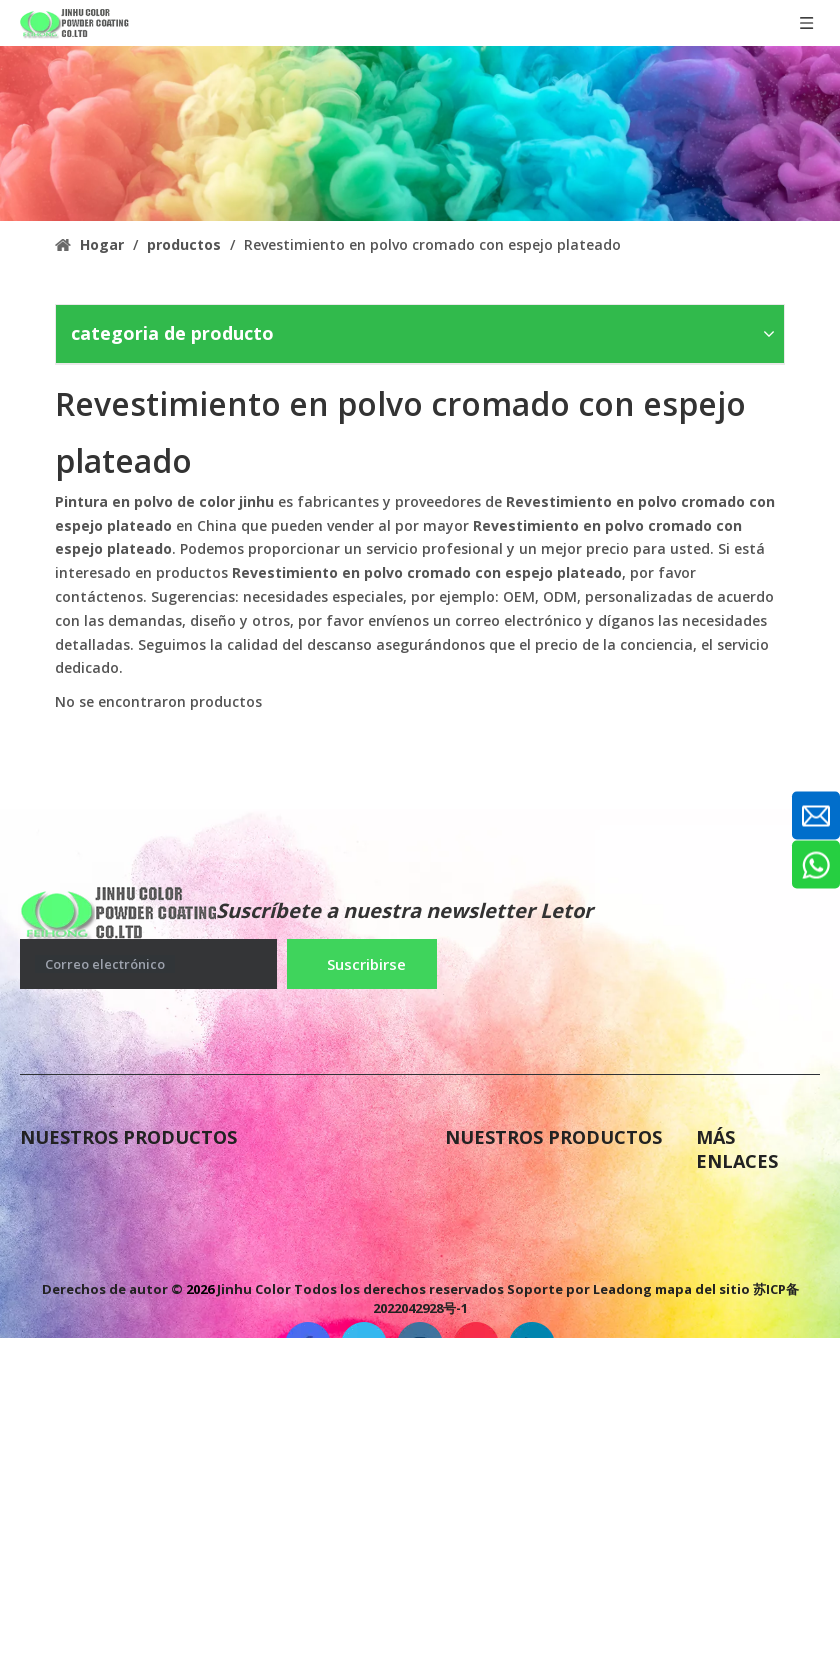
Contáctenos (746, 1284)
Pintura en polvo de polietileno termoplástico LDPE (223, 1412)
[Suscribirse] (362, 964)
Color (717, 1324)
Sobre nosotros (756, 1204)
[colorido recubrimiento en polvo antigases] (420, 133)
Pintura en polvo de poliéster (135, 1372)
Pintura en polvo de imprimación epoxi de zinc (204, 1332)
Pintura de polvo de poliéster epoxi (158, 1180)
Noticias (729, 1244)
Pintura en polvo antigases (127, 1220)
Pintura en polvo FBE (528, 1180)
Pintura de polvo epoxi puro (555, 1220)
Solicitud (731, 1364)
